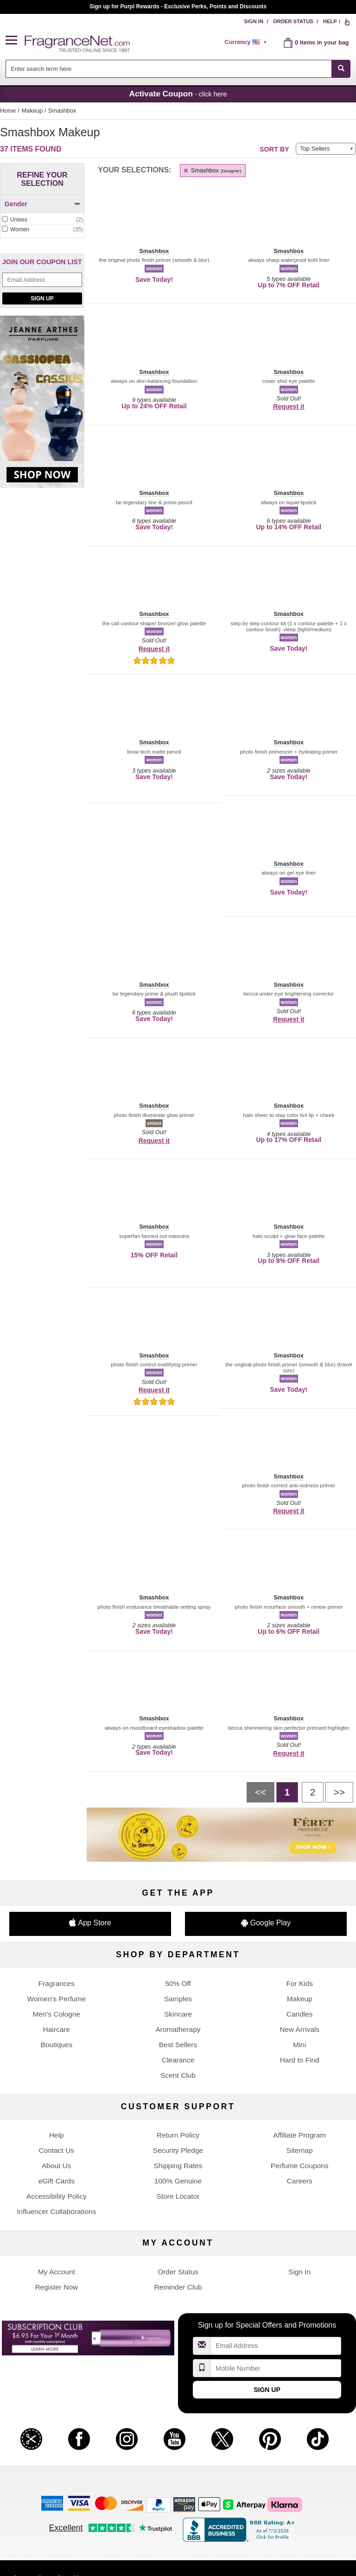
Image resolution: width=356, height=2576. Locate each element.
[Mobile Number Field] (275, 2368)
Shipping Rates (178, 2166)
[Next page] (339, 1792)
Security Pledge (178, 2150)
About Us (56, 2166)
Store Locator (178, 2196)
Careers (299, 2181)
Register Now (56, 2287)
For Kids (299, 1983)
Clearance (178, 2060)
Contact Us (57, 2150)
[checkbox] (42, 220)
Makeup (33, 110)
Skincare (178, 2014)
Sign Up (42, 298)
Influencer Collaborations (56, 2211)
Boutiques (56, 2045)
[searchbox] (169, 69)
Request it (288, 406)
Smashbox (212, 170)
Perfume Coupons (300, 2166)
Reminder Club (178, 2287)
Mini (299, 2045)
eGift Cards (56, 2181)
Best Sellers (178, 2045)
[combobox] (178, 69)
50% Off (178, 1983)
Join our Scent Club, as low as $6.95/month (178, 6)
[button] (15, 40)
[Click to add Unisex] (42, 220)
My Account (56, 2272)
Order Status (293, 21)
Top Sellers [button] (315, 148)
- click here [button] (178, 93)
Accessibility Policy (56, 2196)
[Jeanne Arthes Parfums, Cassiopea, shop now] (42, 407)
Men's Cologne (56, 2014)
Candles (299, 2014)
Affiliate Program (299, 2135)
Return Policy (178, 2135)
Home (8, 110)
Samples (178, 1999)
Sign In (253, 21)
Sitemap (299, 2150)
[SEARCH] (340, 69)
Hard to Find (299, 2060)
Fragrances (56, 1983)
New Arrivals (299, 2029)
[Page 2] (313, 1792)
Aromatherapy (177, 2029)
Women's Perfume (56, 1999)
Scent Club (178, 2075)
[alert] (247, 42)
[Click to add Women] (42, 230)
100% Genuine (178, 2181)
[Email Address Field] (42, 280)
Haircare (56, 2029)
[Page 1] (287, 1792)
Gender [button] (42, 204)
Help (330, 21)
